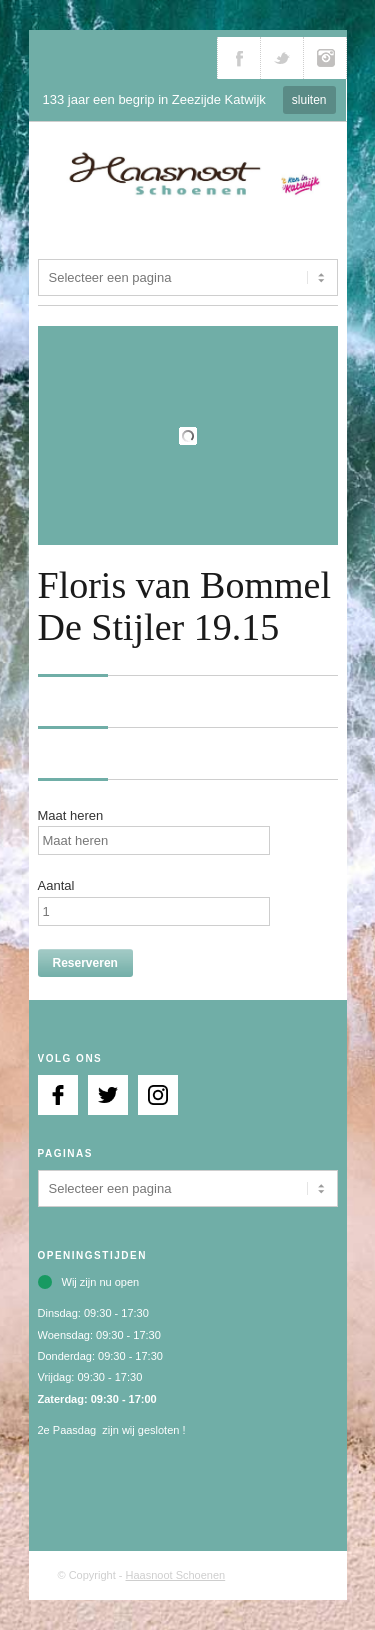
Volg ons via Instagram (325, 58)
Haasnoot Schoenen (176, 1575)
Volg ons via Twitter (282, 58)
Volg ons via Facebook (239, 58)
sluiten (309, 100)
